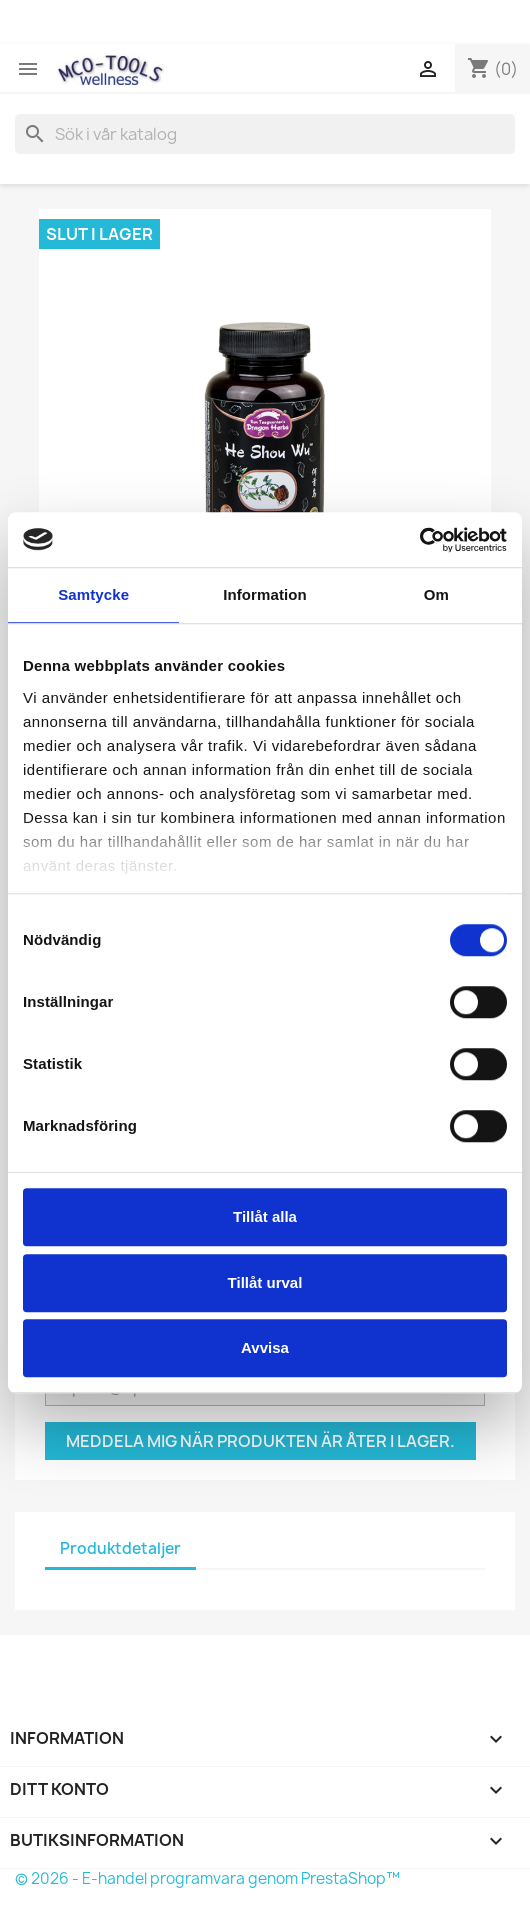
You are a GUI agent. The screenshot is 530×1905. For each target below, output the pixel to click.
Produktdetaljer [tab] (120, 1548)
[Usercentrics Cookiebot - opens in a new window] (419, 540)
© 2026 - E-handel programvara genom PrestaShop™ (207, 1878)
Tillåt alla (265, 1216)
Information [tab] (265, 594)
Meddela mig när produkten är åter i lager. (260, 1441)
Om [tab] (436, 594)
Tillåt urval (265, 1282)
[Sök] (265, 134)
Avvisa (265, 1347)
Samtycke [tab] (93, 594)
